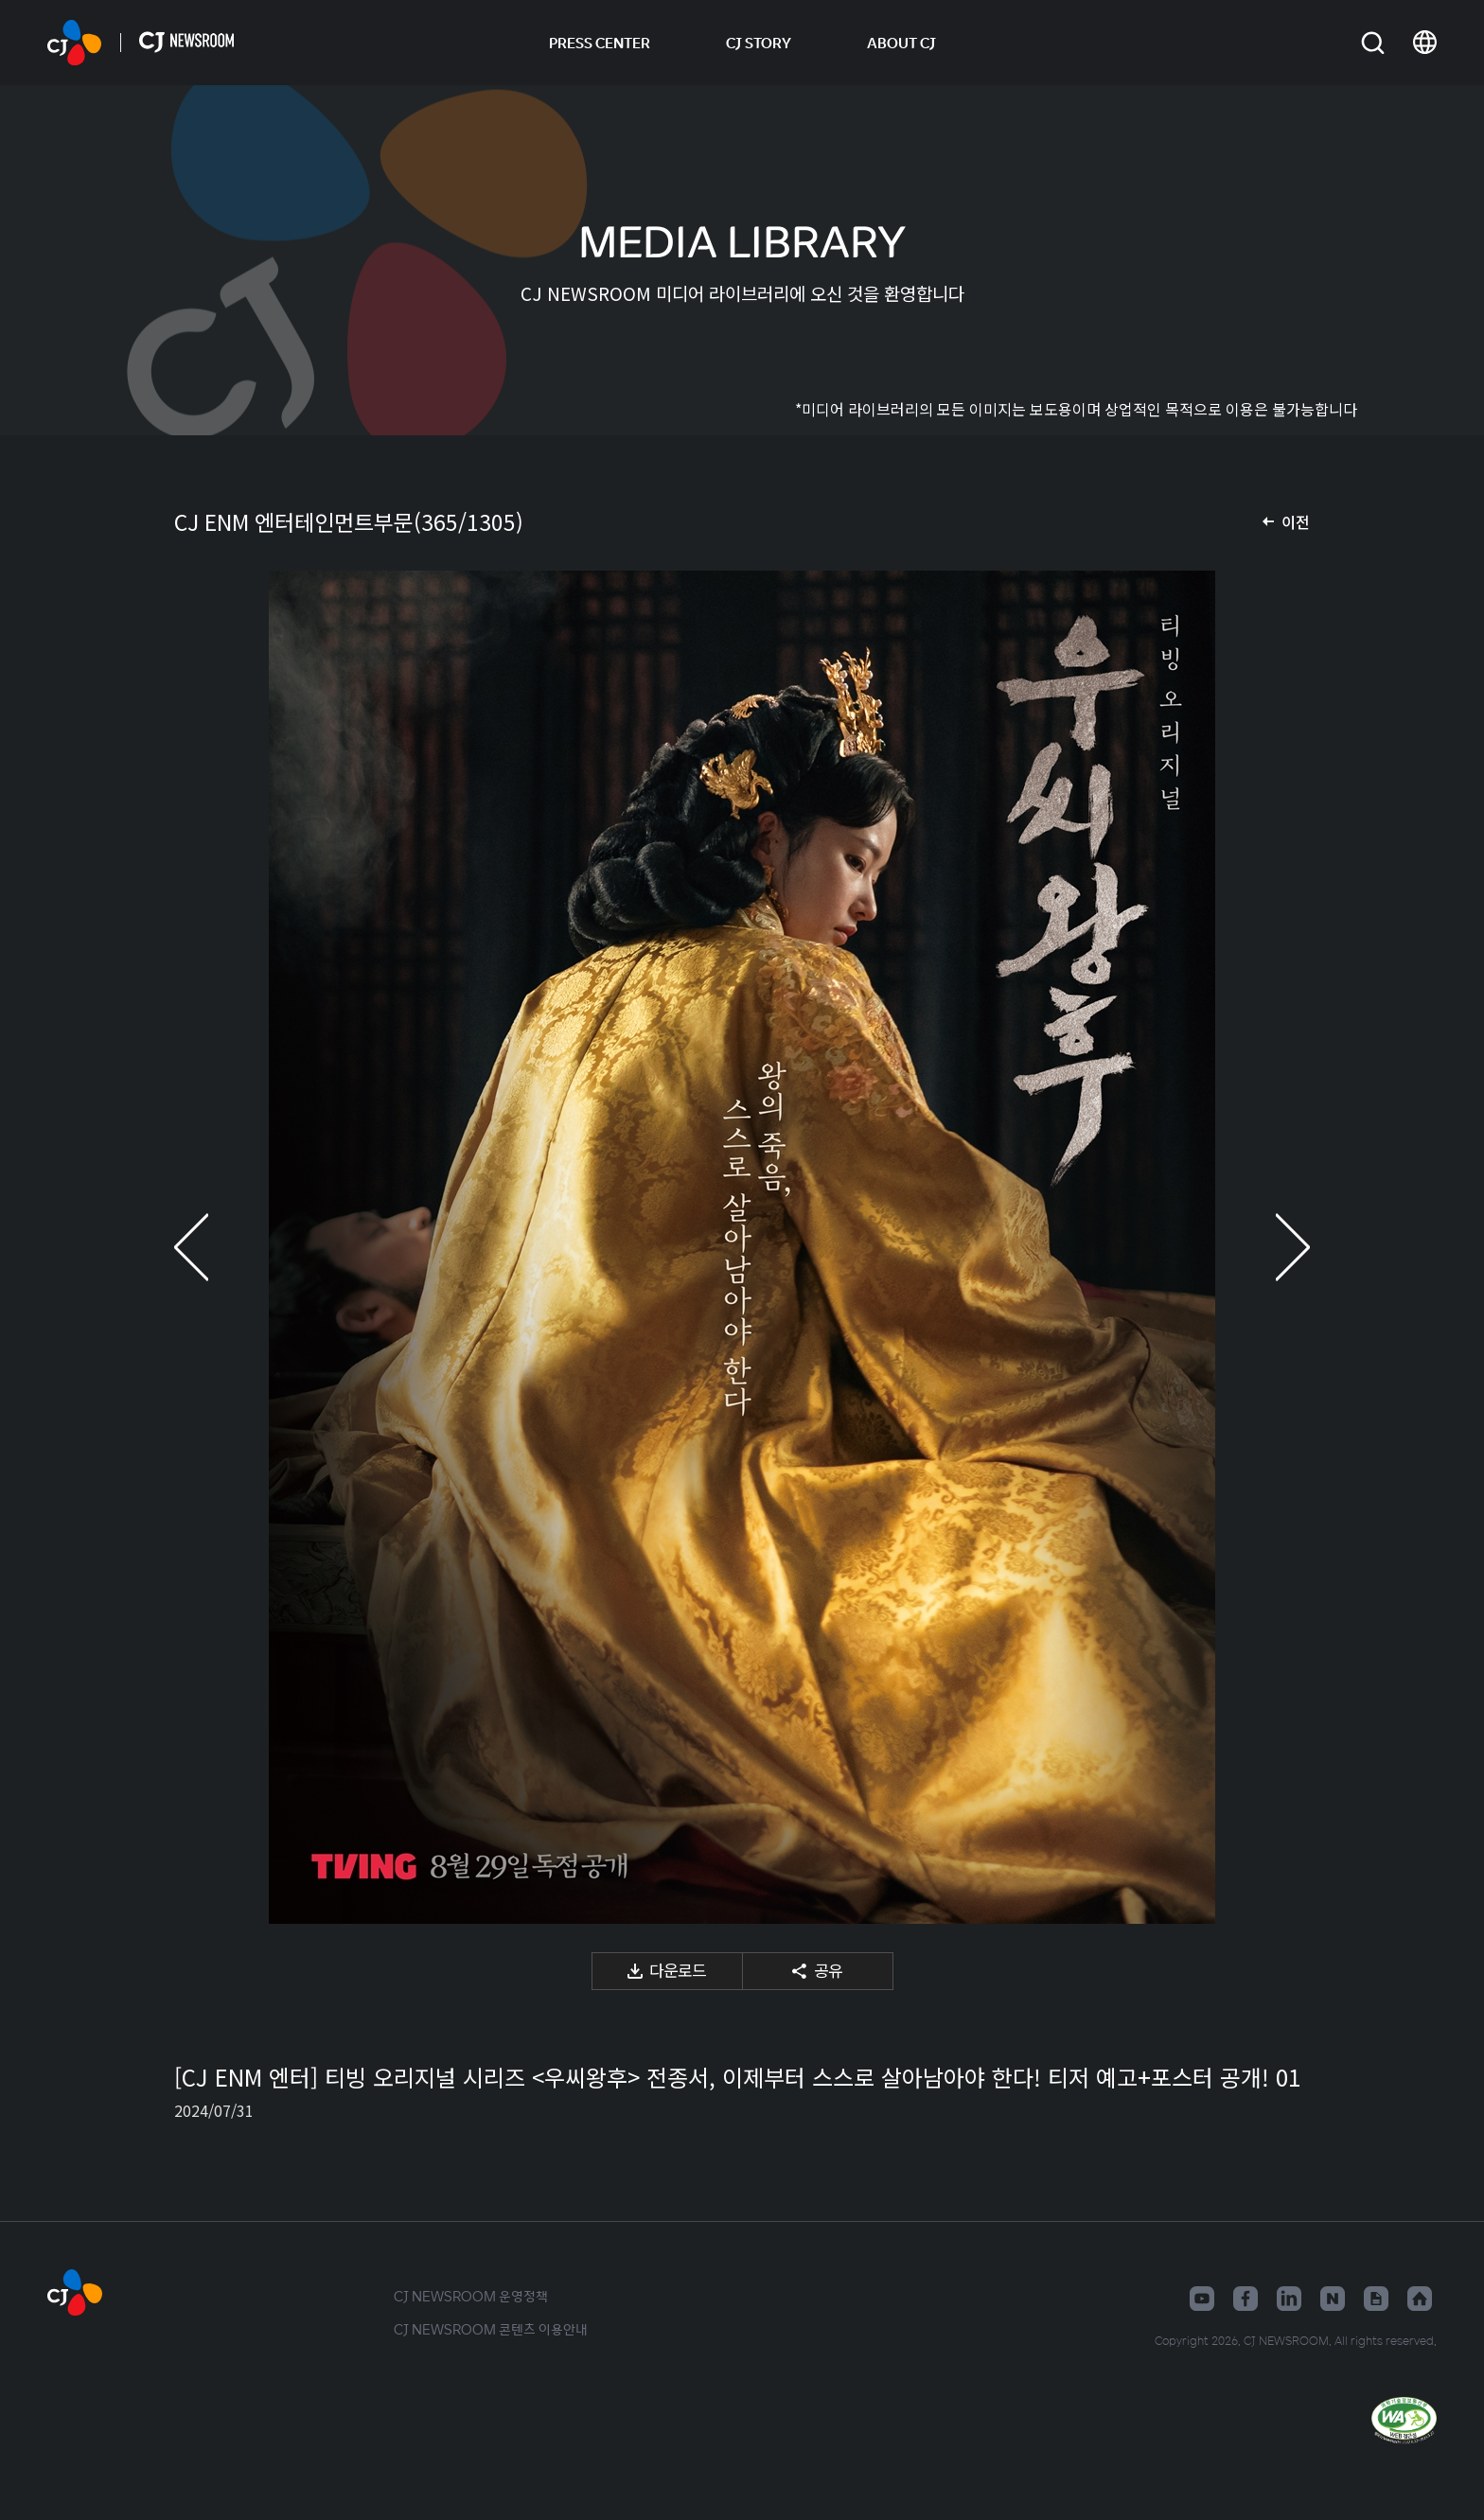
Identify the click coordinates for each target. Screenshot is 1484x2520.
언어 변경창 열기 (1425, 42)
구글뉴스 (1376, 2299)
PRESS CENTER (599, 42)
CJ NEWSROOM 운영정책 (471, 2295)
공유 (828, 1970)
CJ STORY (758, 42)
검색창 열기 (1373, 43)
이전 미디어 (212, 1247)
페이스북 (1245, 2299)
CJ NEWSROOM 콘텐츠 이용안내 (491, 2328)
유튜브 (1202, 2299)
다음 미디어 (1272, 1247)
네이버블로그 (1333, 2299)
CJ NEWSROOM (74, 42)
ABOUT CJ (901, 42)
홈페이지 (1420, 2299)
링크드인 (1289, 2299)
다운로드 (677, 1970)
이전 (1295, 521)
